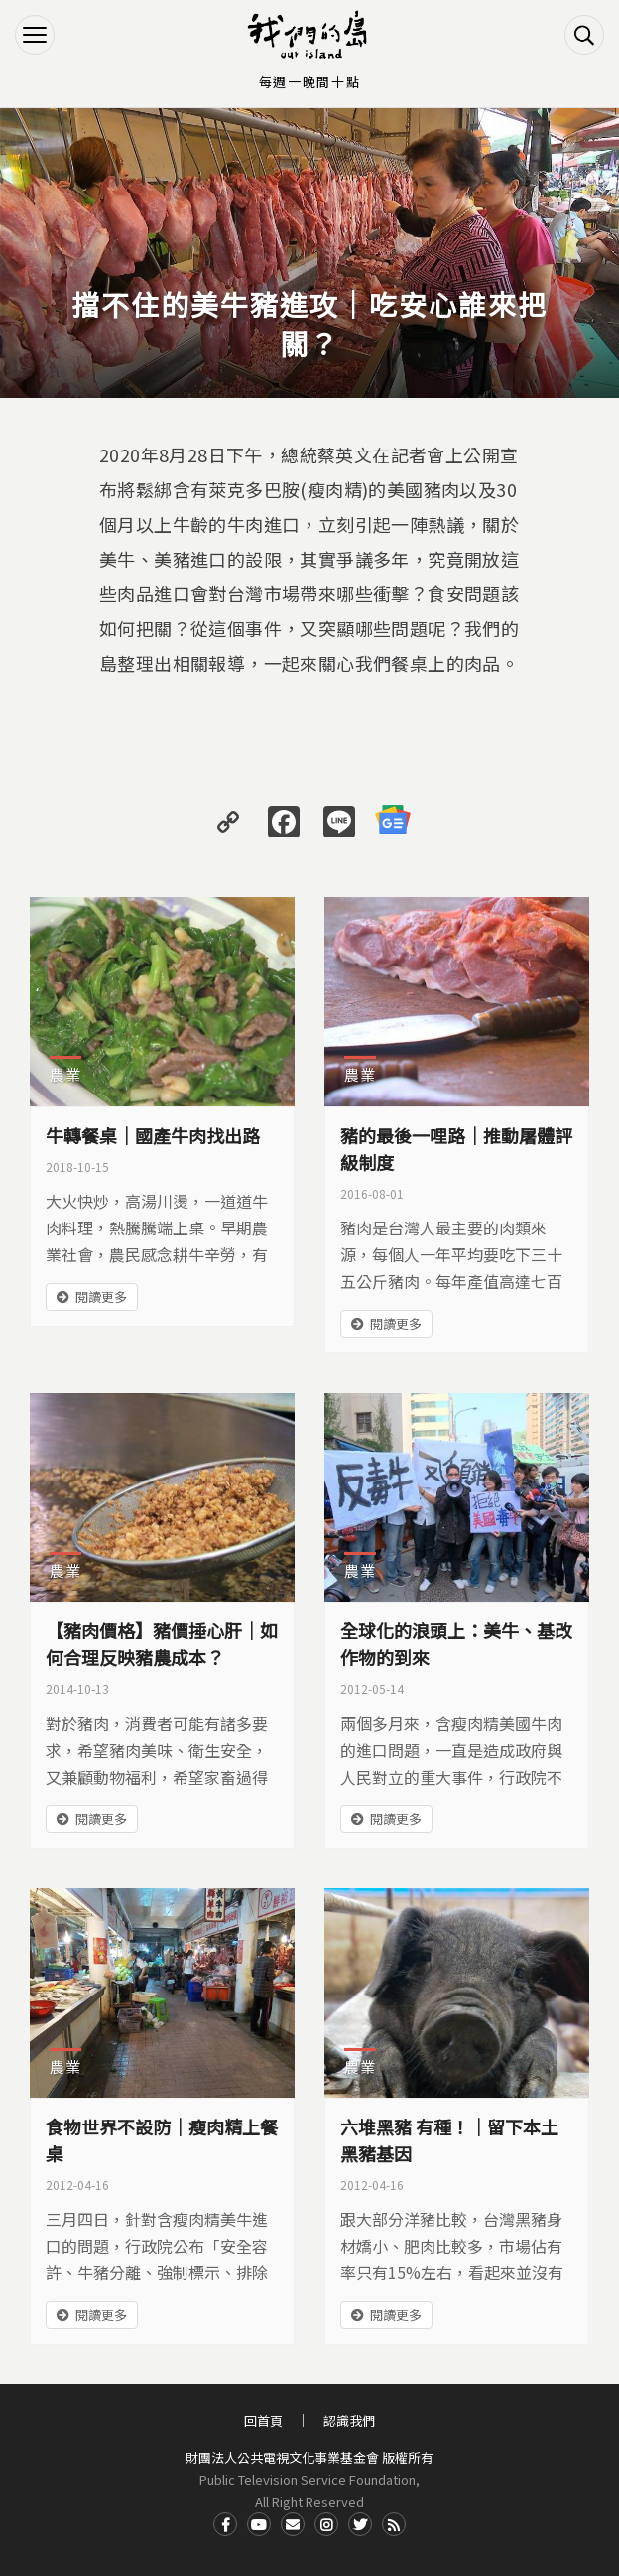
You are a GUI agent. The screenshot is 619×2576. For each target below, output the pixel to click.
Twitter (360, 2524)
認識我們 (349, 2420)
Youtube (259, 2524)
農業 (65, 1074)
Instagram (326, 2524)
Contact (293, 2524)
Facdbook (225, 2524)
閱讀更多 (101, 1296)
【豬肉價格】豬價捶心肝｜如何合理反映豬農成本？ (162, 1643)
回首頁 (263, 2420)
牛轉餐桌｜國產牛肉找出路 (153, 1135)
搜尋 (584, 35)
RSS (394, 2524)
